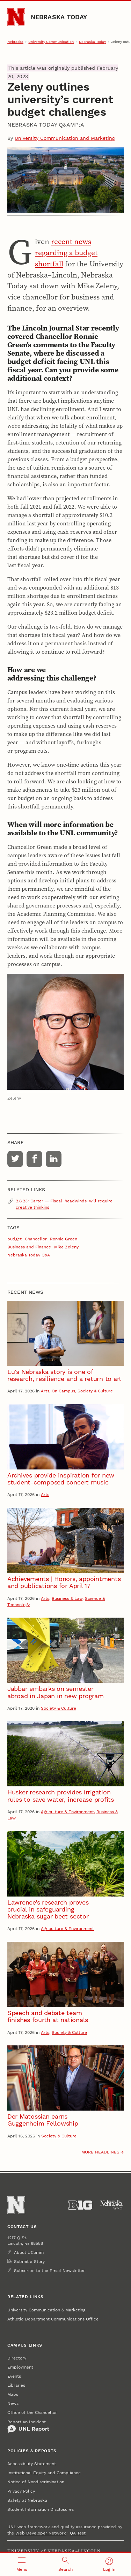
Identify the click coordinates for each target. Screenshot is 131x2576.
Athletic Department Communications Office (53, 2319)
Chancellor (36, 1239)
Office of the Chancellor (32, 2412)
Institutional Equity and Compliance (44, 2472)
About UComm (29, 2252)
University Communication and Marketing (65, 138)
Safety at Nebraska (27, 2500)
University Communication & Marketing (46, 2310)
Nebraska (15, 42)
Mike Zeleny (66, 1247)
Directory (16, 2358)
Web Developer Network (40, 2533)
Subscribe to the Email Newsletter (49, 2270)
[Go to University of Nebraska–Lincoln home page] (16, 17)
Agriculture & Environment (67, 1811)
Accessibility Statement (31, 2463)
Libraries (16, 2385)
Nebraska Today (59, 17)
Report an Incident (28, 2426)
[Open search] (65, 2564)
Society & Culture (95, 1391)
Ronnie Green (63, 1239)
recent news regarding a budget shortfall (66, 252)
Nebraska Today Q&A (28, 1255)
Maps (12, 2394)
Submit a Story (29, 2261)
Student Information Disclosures (40, 2509)
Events (14, 2376)
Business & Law (67, 1598)
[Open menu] (22, 2564)
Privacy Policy (21, 2491)
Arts (45, 1391)
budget (14, 1239)
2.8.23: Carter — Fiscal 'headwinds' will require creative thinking (64, 1204)
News (13, 2403)
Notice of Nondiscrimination (35, 2481)
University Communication (51, 42)
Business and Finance (29, 1247)
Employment (20, 2367)
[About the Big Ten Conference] (80, 2205)
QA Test (78, 2533)
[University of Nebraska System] (112, 2205)
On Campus (63, 1391)
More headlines (100, 2152)
